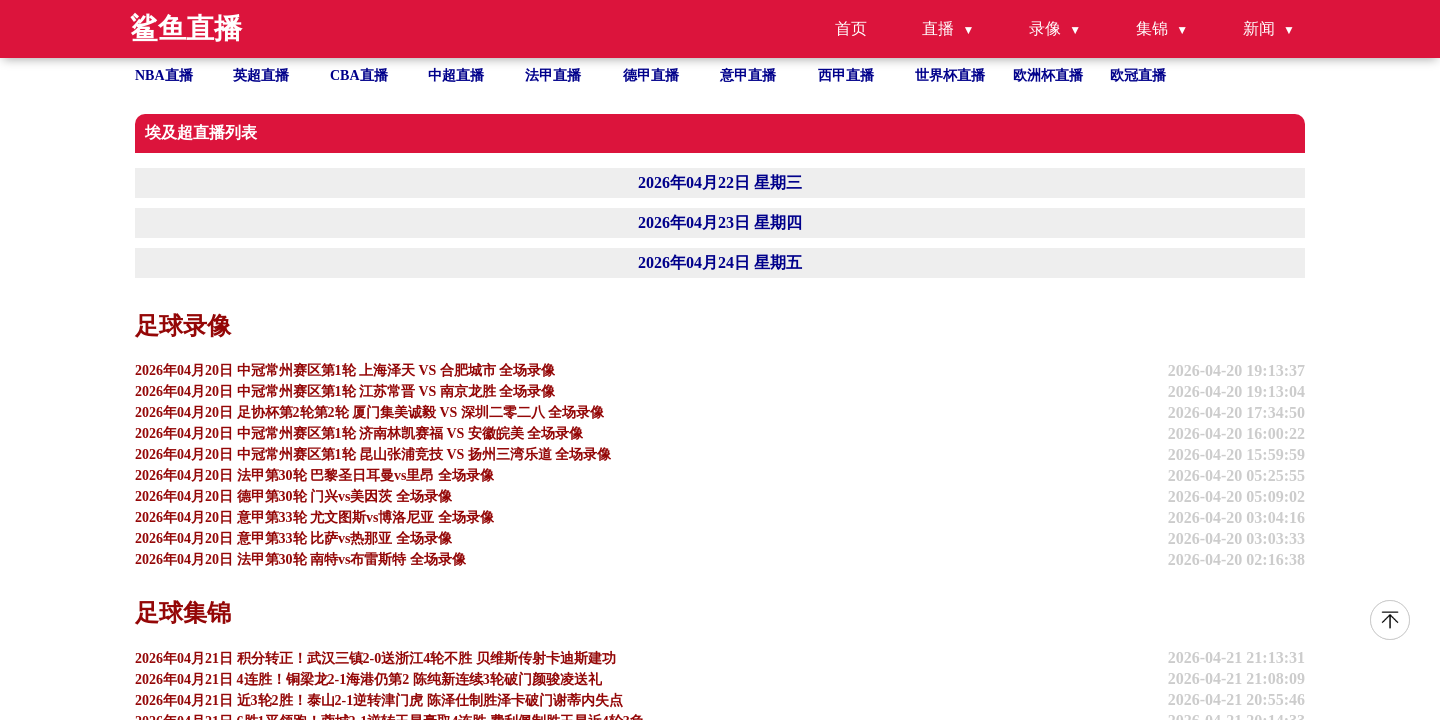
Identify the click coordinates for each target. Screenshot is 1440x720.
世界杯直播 (950, 75)
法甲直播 (553, 75)
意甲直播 (748, 75)
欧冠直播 (1138, 75)
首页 (851, 28)
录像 (1045, 28)
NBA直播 (164, 75)
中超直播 (456, 75)
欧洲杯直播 (1048, 75)
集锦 (1152, 28)
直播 (938, 28)
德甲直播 (651, 75)
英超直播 (261, 75)
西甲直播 (846, 75)
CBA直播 (359, 75)
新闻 (1259, 28)
